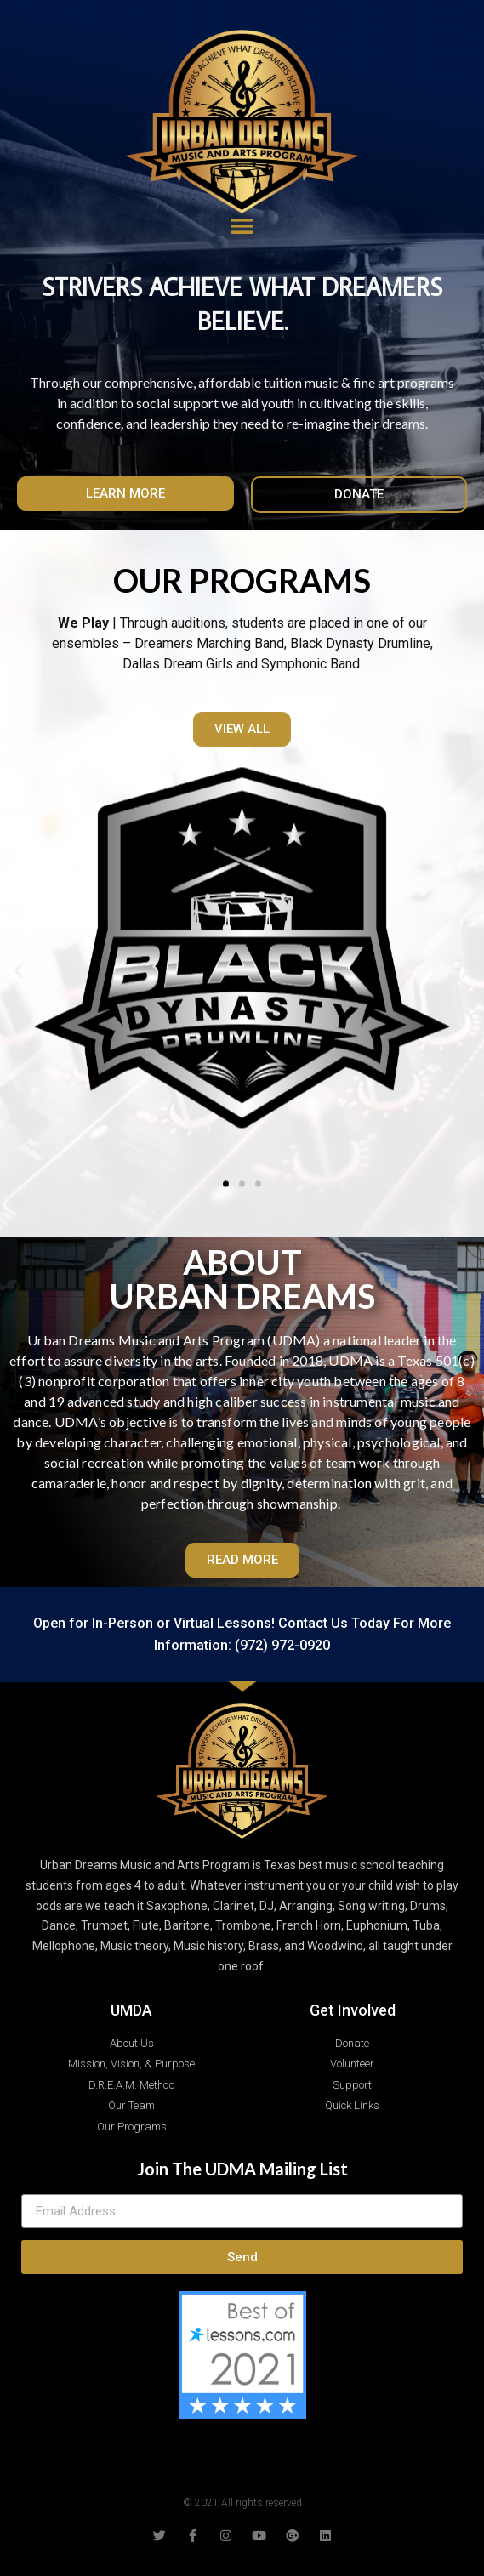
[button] (125, 493)
